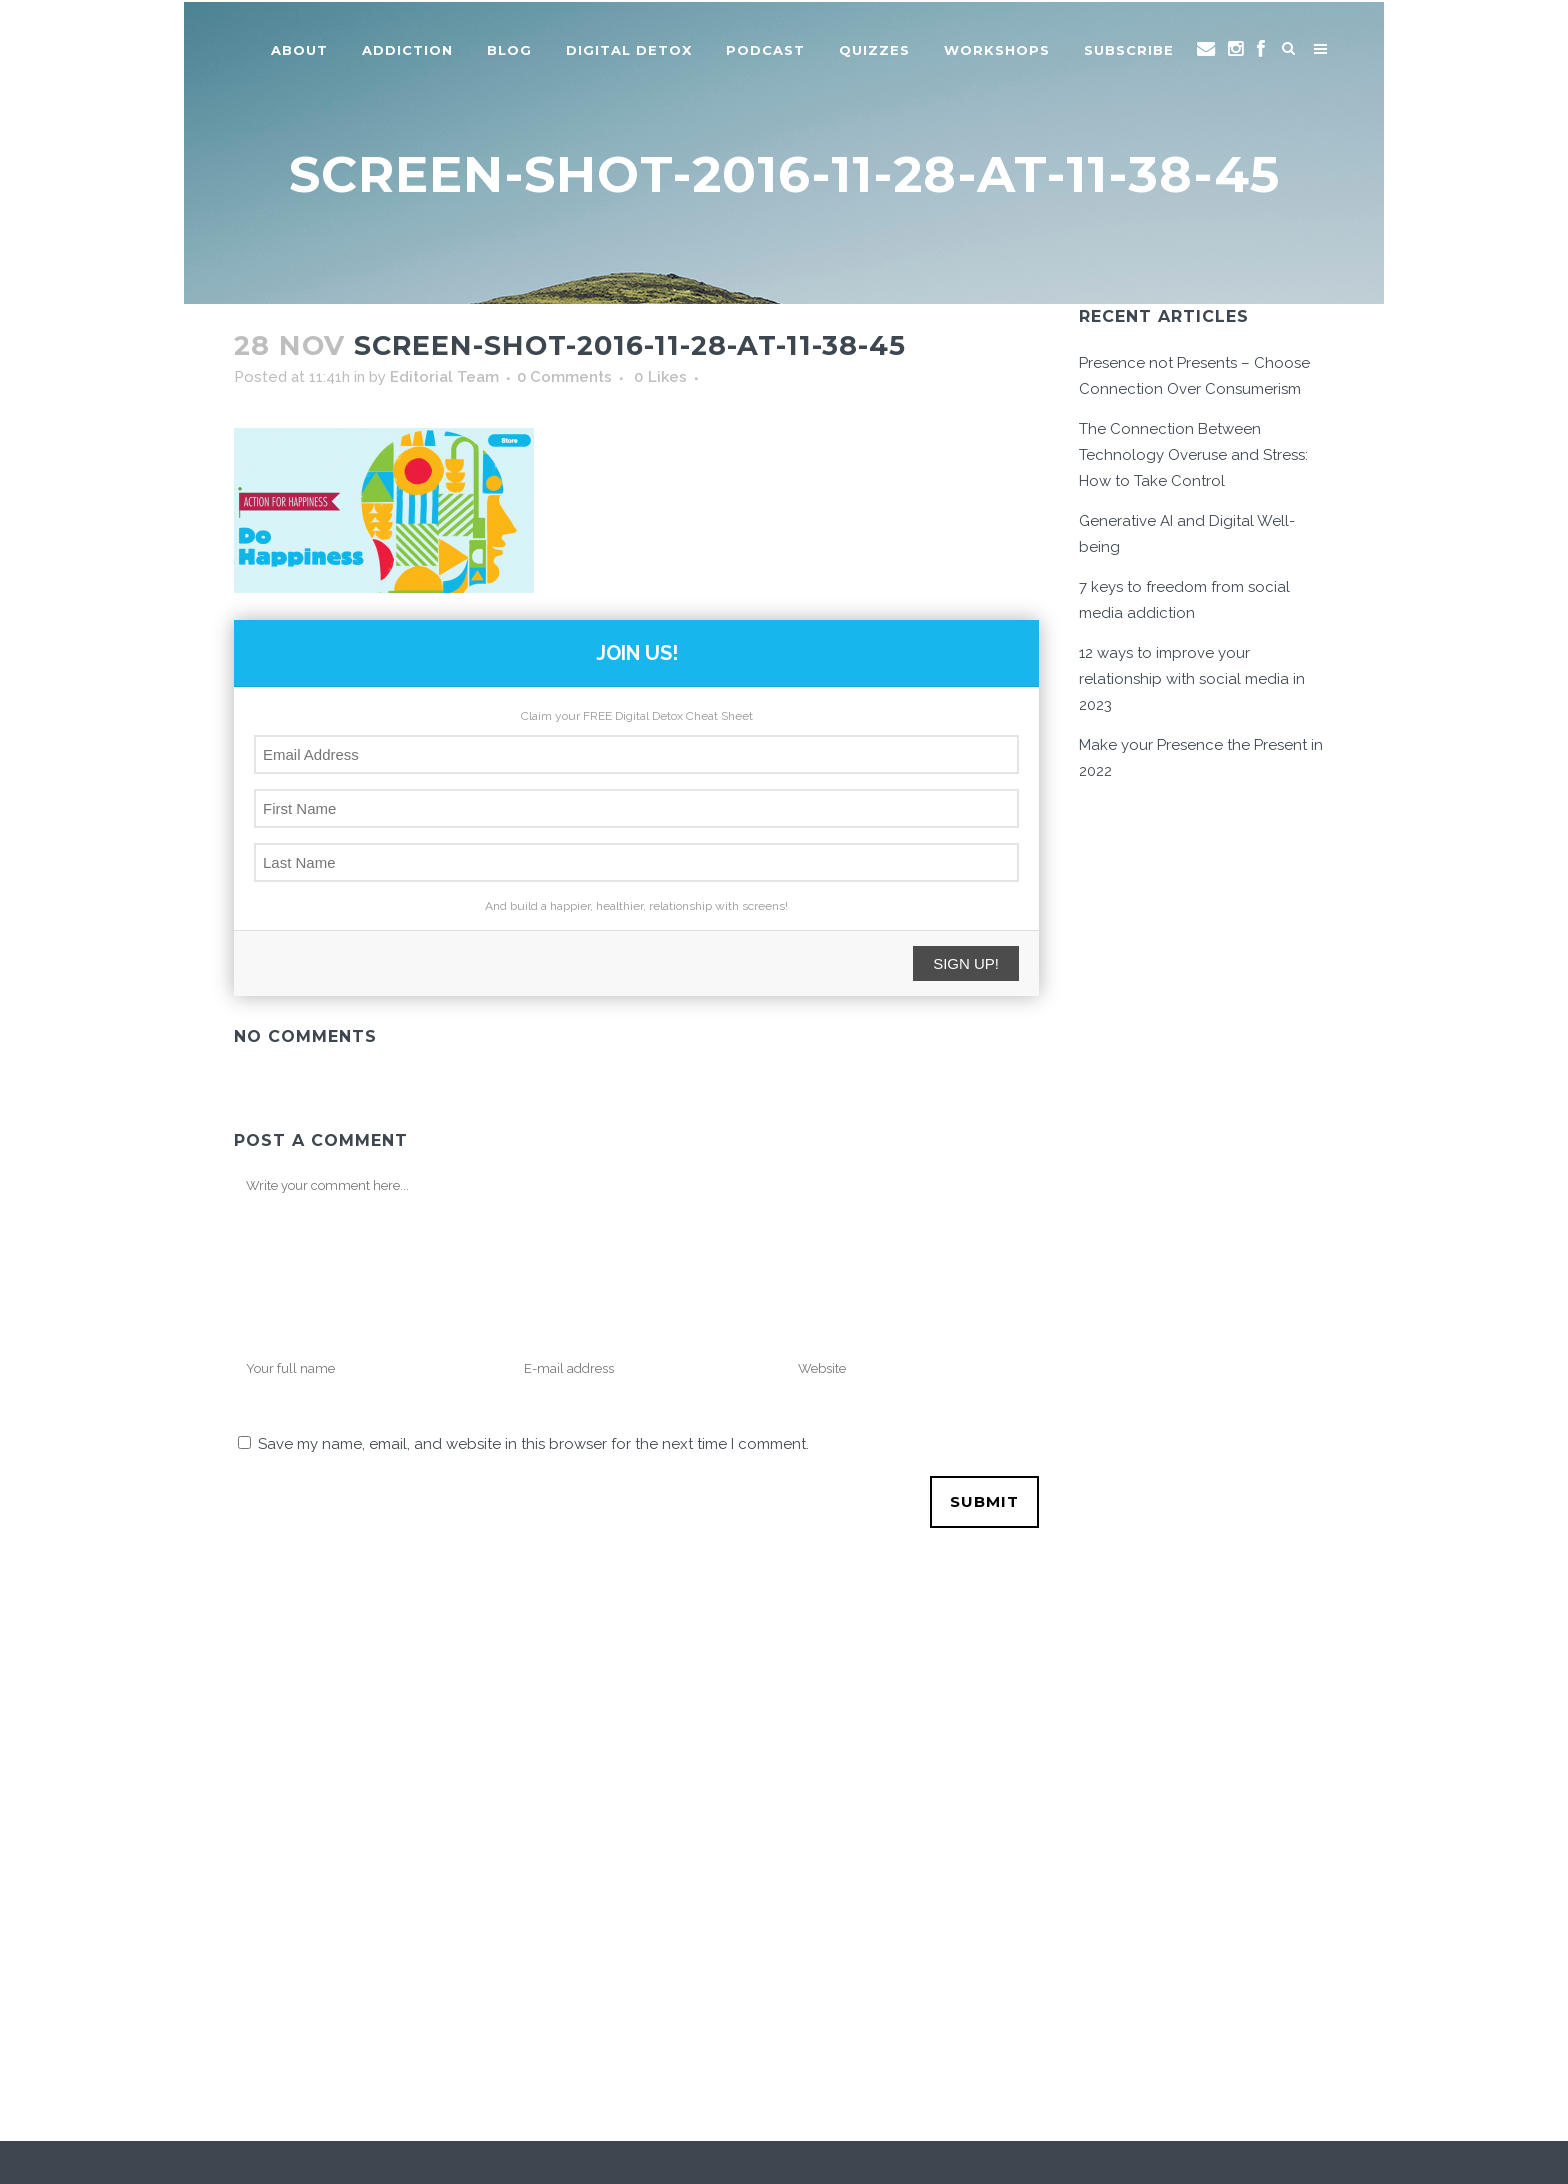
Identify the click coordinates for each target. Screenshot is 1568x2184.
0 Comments (564, 377)
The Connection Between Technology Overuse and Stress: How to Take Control (1193, 455)
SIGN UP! (966, 963)
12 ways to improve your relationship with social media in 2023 (1192, 679)
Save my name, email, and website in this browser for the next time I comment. (533, 1444)
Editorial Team (444, 377)
